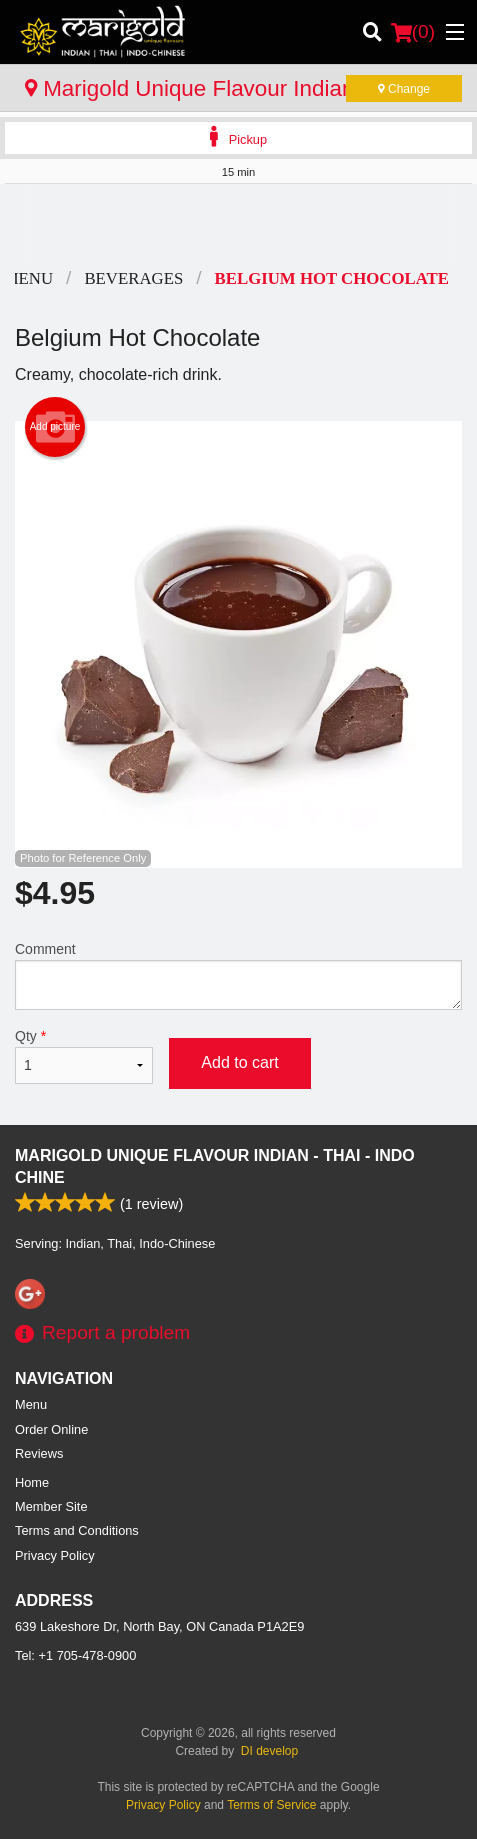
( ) (413, 32)
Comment (238, 975)
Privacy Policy (55, 1555)
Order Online (51, 1429)
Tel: (75, 1655)
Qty (84, 1056)
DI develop (269, 1751)
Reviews (39, 1453)
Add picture (55, 427)
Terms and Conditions (77, 1530)
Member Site (51, 1506)
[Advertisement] (238, 224)
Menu (31, 1404)
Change (404, 89)
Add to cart (239, 1062)
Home (32, 1482)
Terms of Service (271, 1805)
